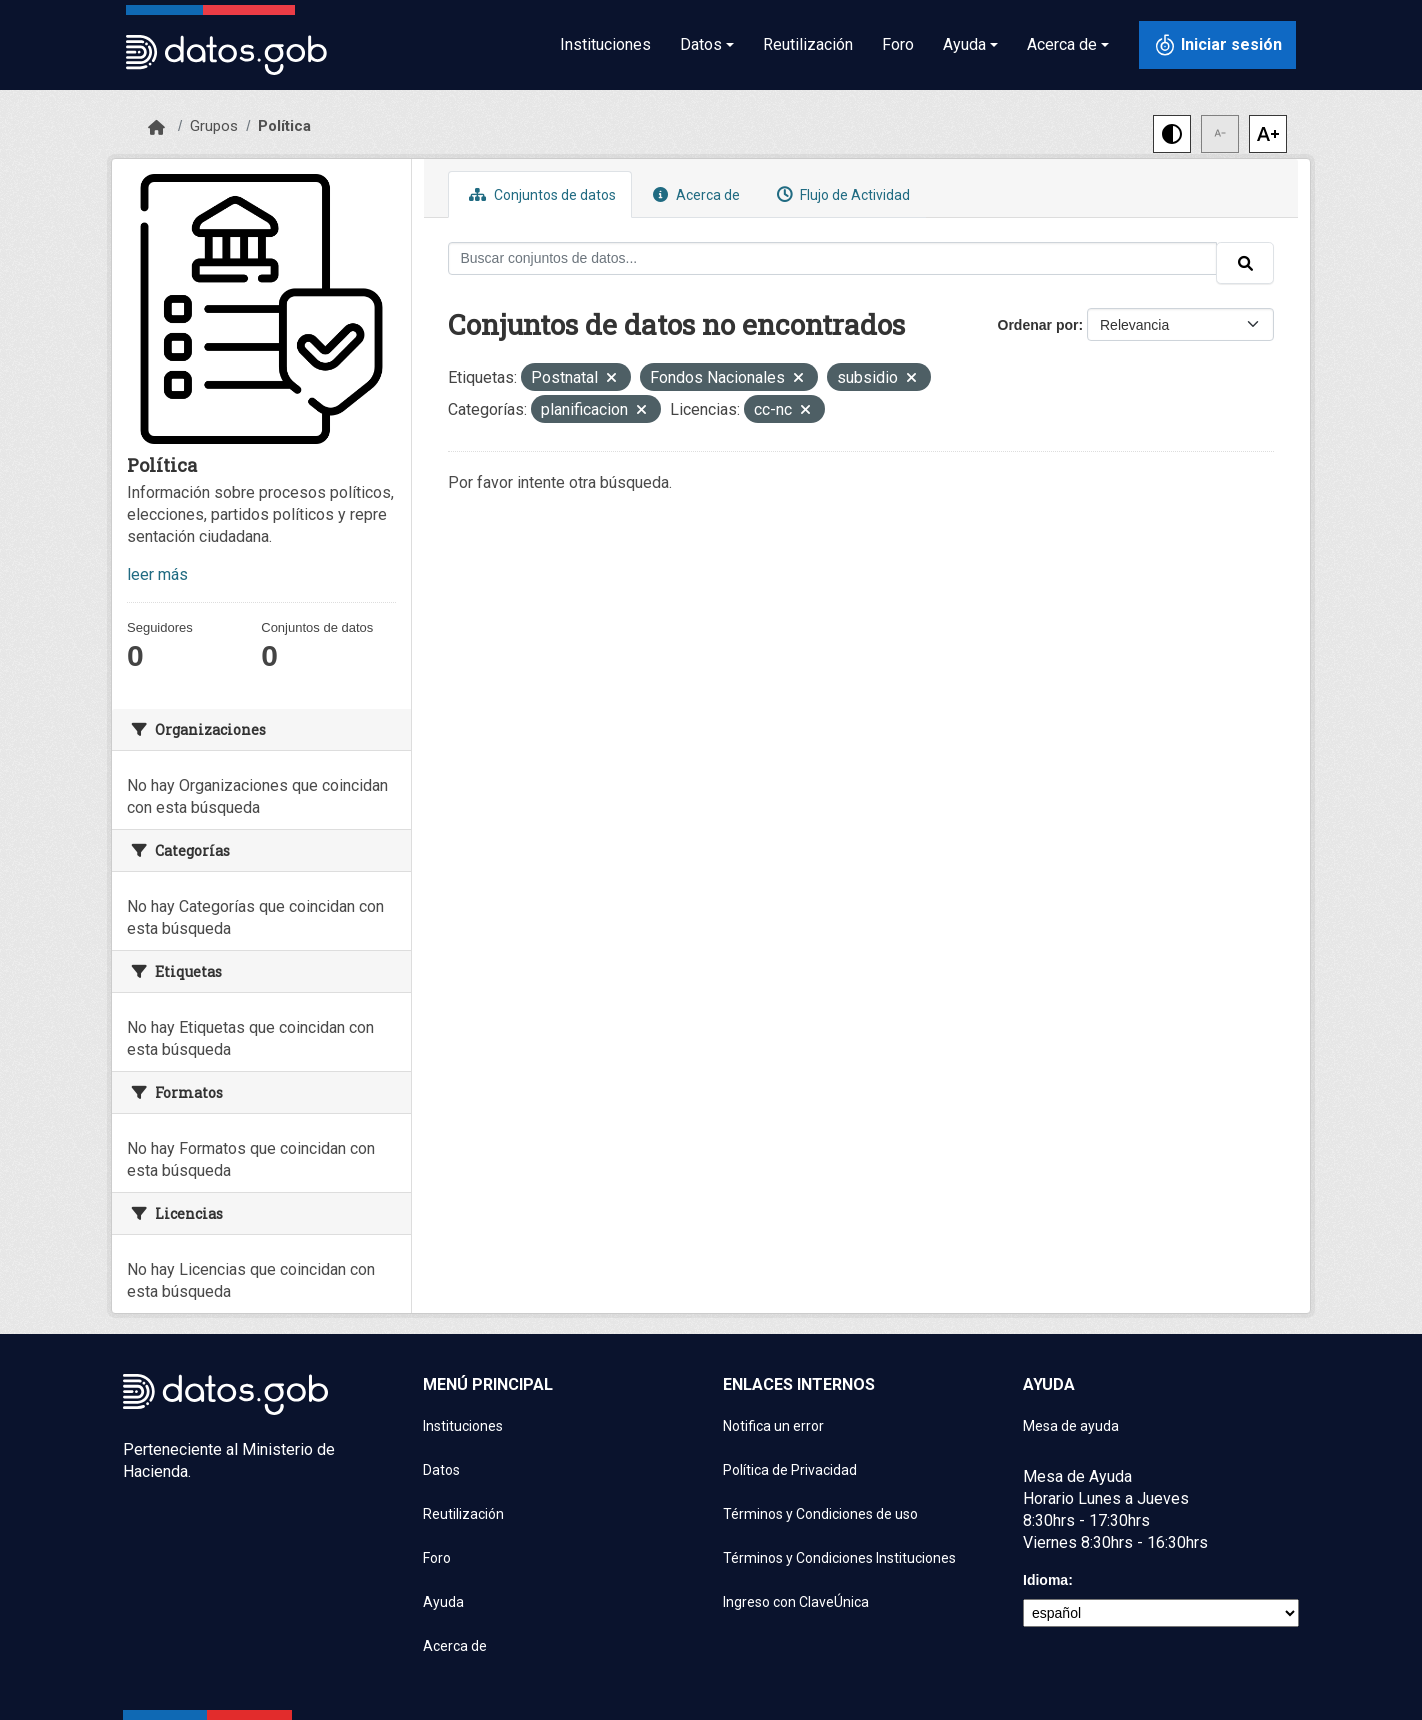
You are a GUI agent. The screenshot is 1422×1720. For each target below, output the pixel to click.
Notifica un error (773, 1426)
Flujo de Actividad (841, 194)
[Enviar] (1245, 263)
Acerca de (694, 194)
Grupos (214, 126)
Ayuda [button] (964, 44)
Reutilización (808, 44)
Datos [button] (701, 44)
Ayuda (443, 1602)
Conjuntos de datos (540, 194)
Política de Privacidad (790, 1470)
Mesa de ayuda (1071, 1426)
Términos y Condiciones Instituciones (839, 1558)
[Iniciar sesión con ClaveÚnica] (1217, 45)
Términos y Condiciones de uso (820, 1514)
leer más (157, 574)
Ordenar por (1038, 325)
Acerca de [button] (1062, 44)
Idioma (1045, 1580)
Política (284, 126)
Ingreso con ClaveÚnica (796, 1602)
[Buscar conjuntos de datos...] (833, 258)
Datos (441, 1470)
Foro (898, 44)
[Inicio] (156, 128)
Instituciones (605, 44)
